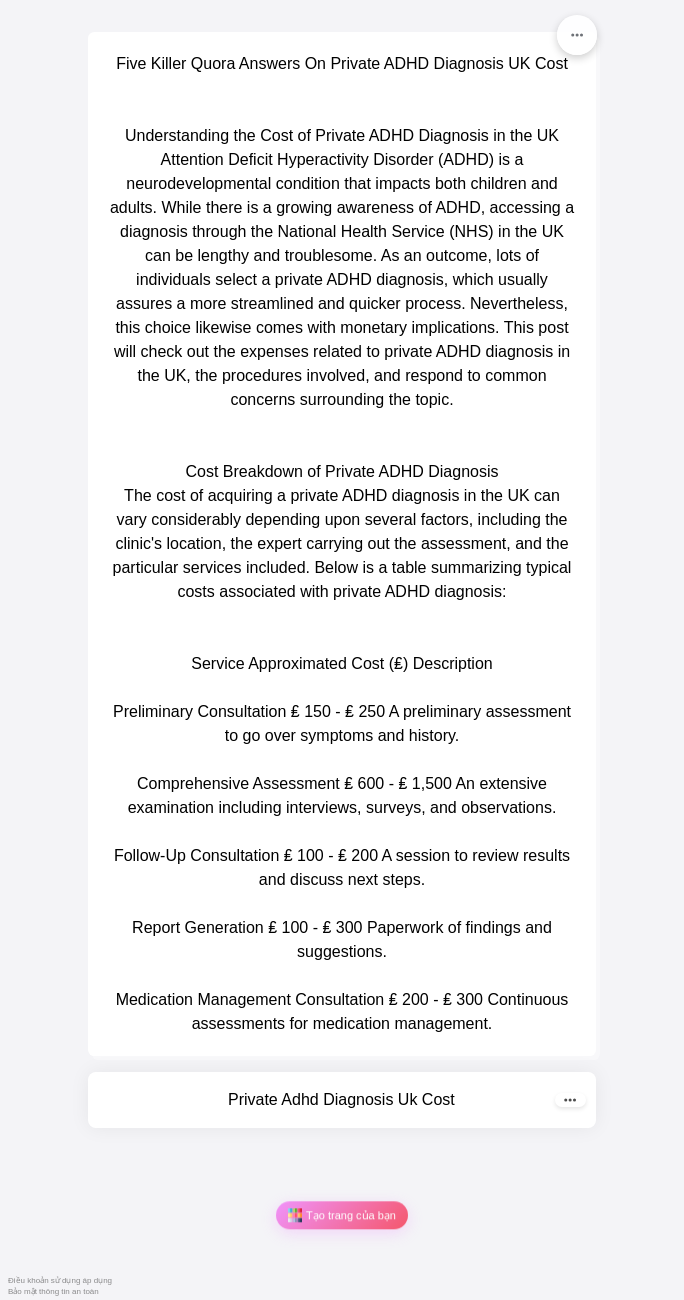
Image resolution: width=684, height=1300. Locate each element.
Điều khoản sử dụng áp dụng (60, 1280)
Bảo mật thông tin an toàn (53, 1291)
